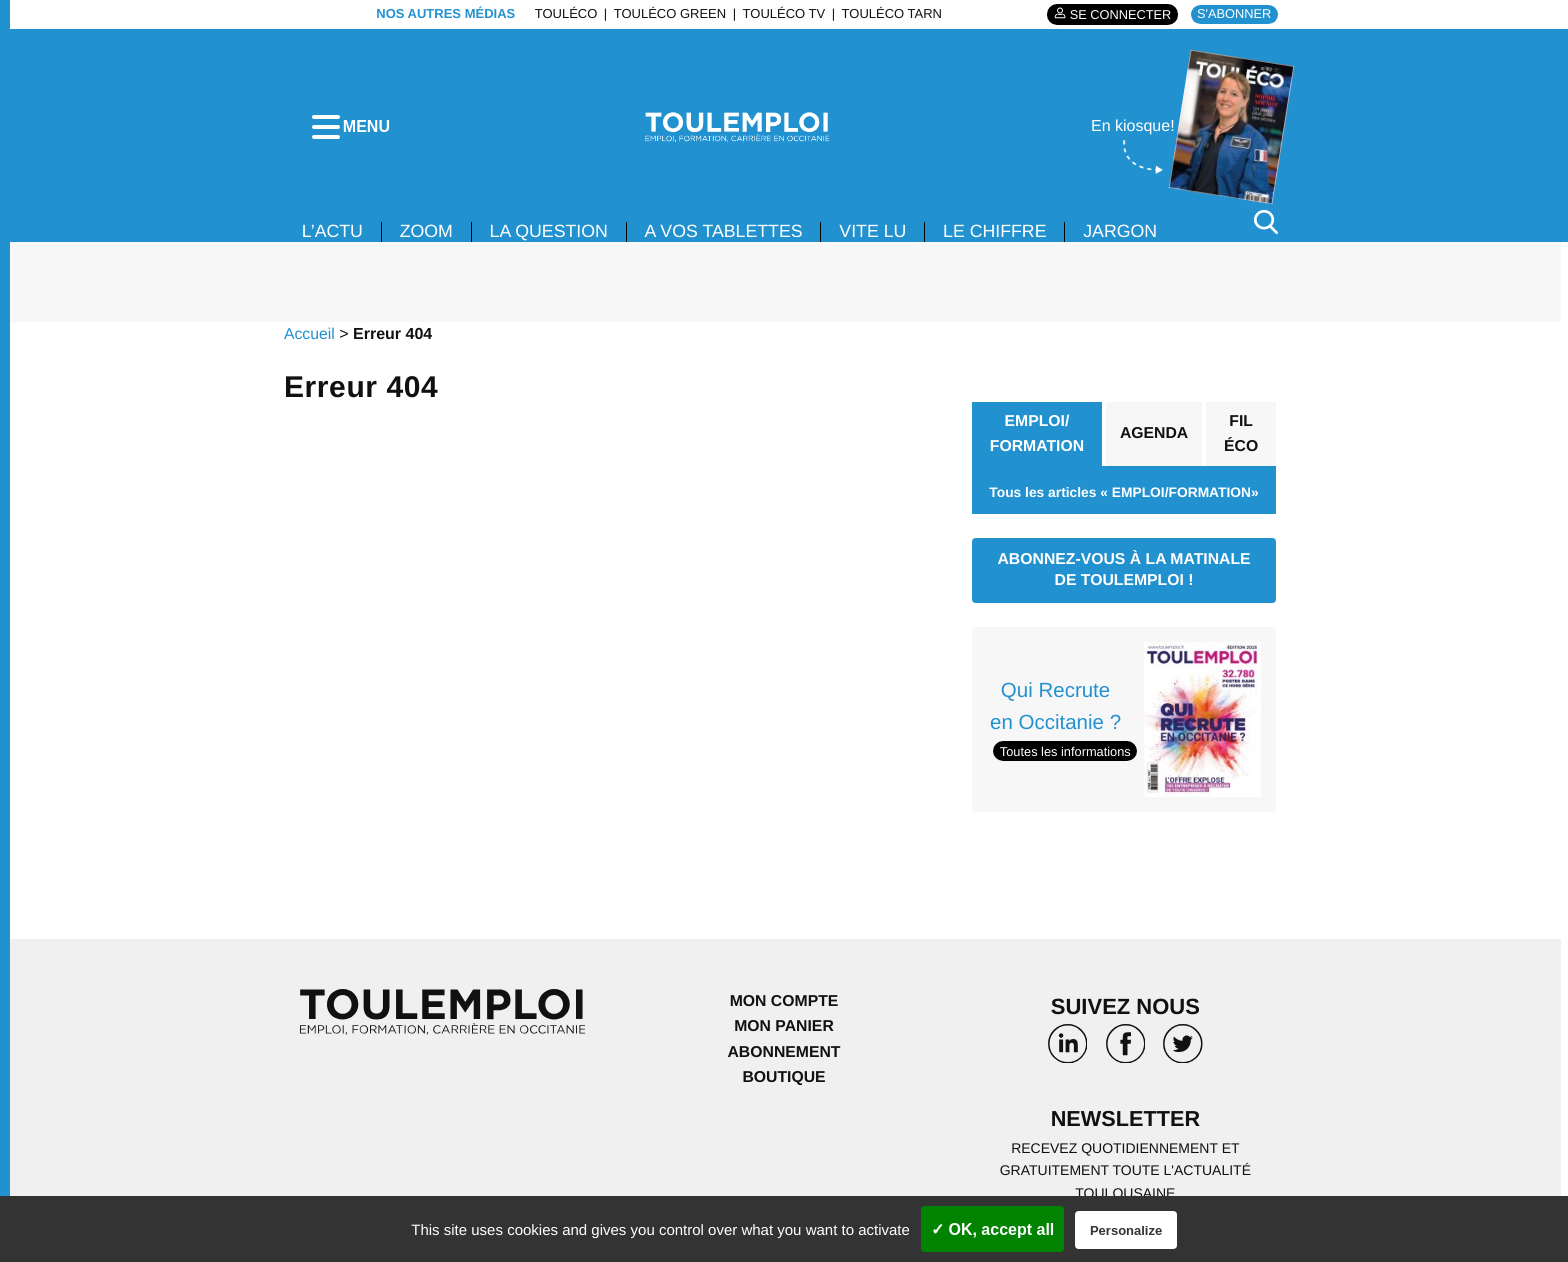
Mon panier (783, 1034)
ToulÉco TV (782, 13)
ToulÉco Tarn (890, 13)
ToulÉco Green (668, 13)
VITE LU (880, 238)
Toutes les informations (1066, 758)
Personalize (1126, 1230)
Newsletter (1126, 1126)
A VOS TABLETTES (729, 238)
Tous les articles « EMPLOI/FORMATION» (1123, 499)
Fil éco (1241, 440)
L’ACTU (333, 238)
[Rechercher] (1266, 228)
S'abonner (1233, 13)
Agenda (1154, 440)
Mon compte (784, 1008)
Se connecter (1117, 14)
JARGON (1130, 238)
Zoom (428, 238)
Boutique (784, 1085)
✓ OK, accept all (992, 1229)
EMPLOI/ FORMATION (1037, 440)
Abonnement (784, 1059)
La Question (552, 238)
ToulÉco (564, 13)
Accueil (310, 340)
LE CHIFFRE (1003, 238)
